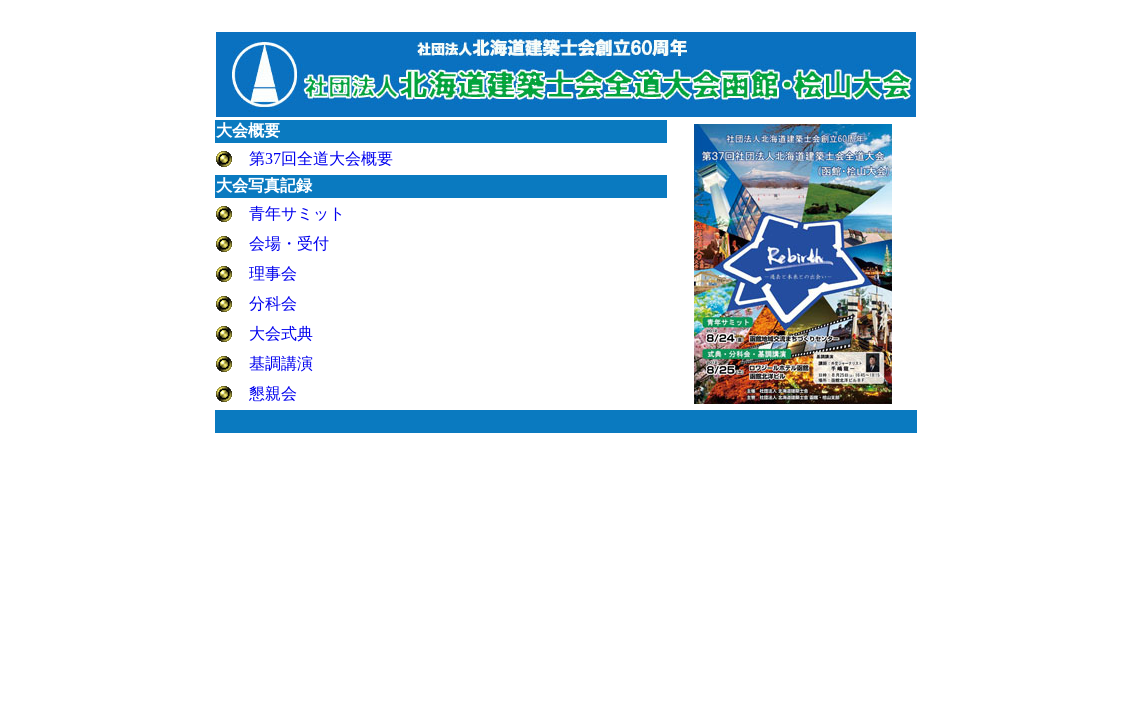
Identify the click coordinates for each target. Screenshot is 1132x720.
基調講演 (281, 363)
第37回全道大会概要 (321, 158)
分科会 (273, 303)
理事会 (273, 273)
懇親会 (273, 393)
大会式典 (281, 333)
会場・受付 (289, 243)
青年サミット (297, 213)
